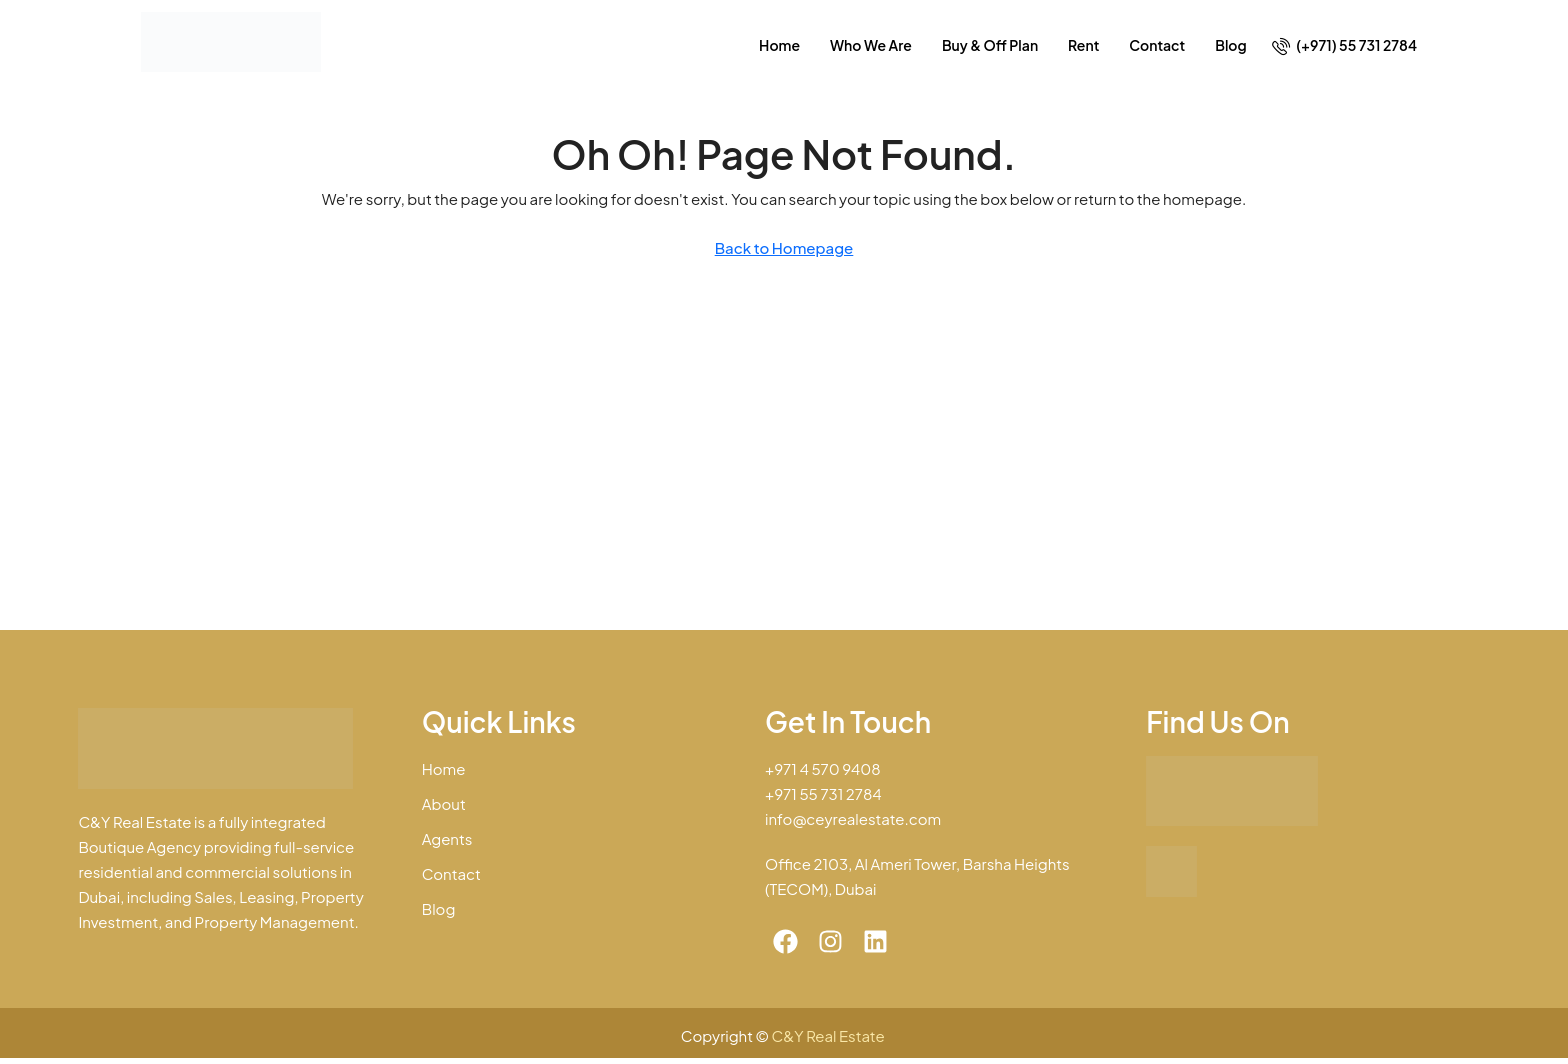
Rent (1083, 45)
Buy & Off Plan (990, 45)
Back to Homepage (784, 247)
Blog (1230, 45)
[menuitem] (1344, 45)
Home (779, 45)
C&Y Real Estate (830, 1035)
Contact (1157, 45)
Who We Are (871, 45)
